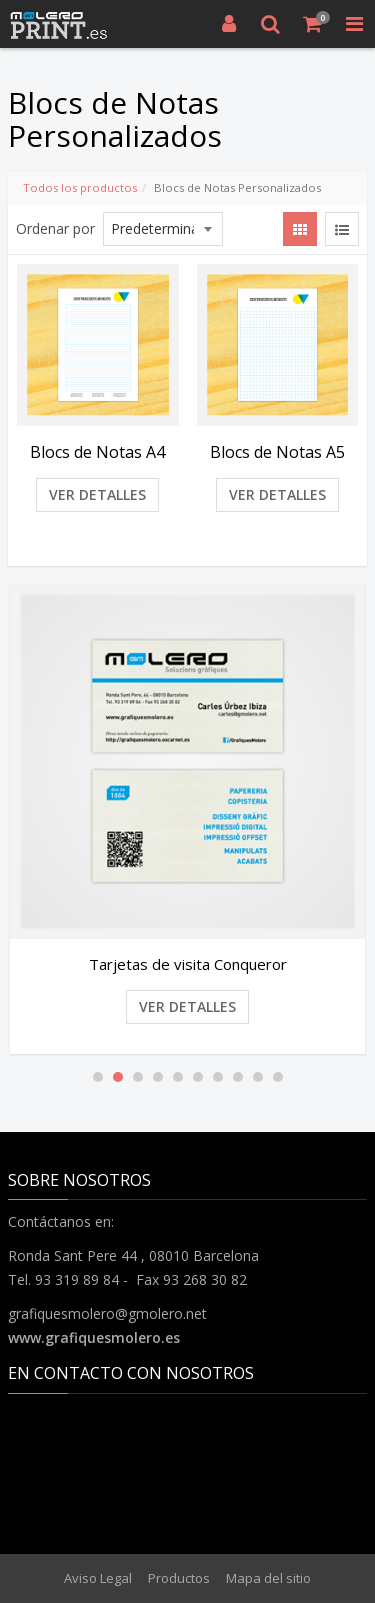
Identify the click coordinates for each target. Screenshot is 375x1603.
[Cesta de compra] (313, 24)
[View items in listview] (342, 229)
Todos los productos (80, 187)
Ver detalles (97, 494)
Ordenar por (55, 228)
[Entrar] (229, 24)
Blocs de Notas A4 (97, 452)
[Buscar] (271, 24)
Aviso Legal (98, 1578)
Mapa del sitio (268, 1578)
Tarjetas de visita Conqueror (188, 964)
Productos (179, 1578)
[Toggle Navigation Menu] (354, 24)
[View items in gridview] (300, 229)
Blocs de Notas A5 (277, 452)
